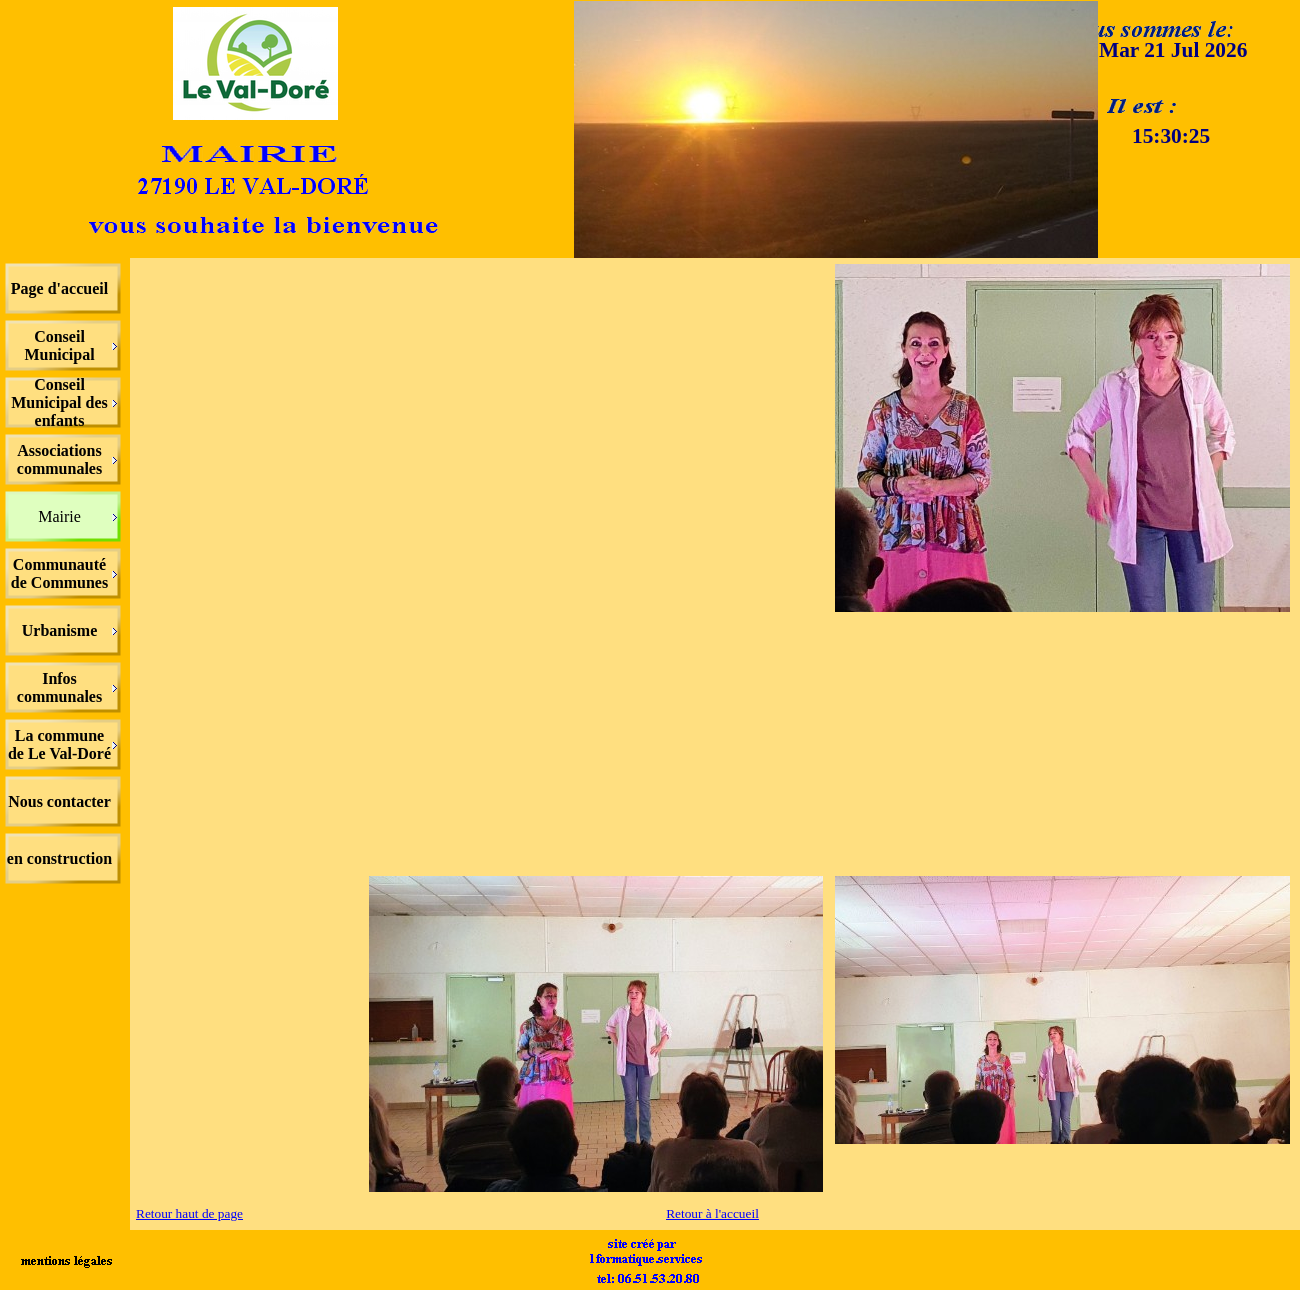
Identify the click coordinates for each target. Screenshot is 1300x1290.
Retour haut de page (189, 1213)
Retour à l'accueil (712, 1213)
